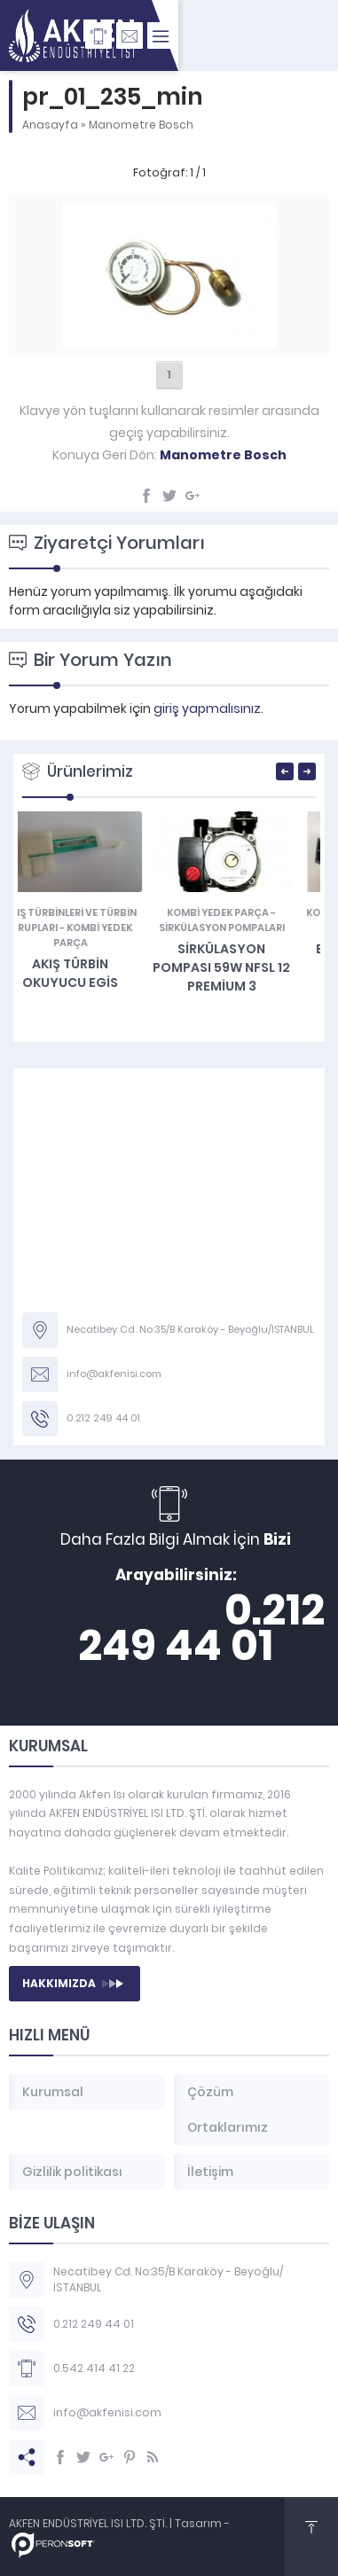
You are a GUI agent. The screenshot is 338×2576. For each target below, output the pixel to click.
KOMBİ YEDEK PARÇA (241, 912)
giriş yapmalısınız (207, 708)
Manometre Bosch (141, 124)
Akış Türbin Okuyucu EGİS (93, 973)
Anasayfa (50, 124)
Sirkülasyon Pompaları (245, 927)
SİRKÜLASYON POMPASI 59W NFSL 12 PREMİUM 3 (244, 967)
